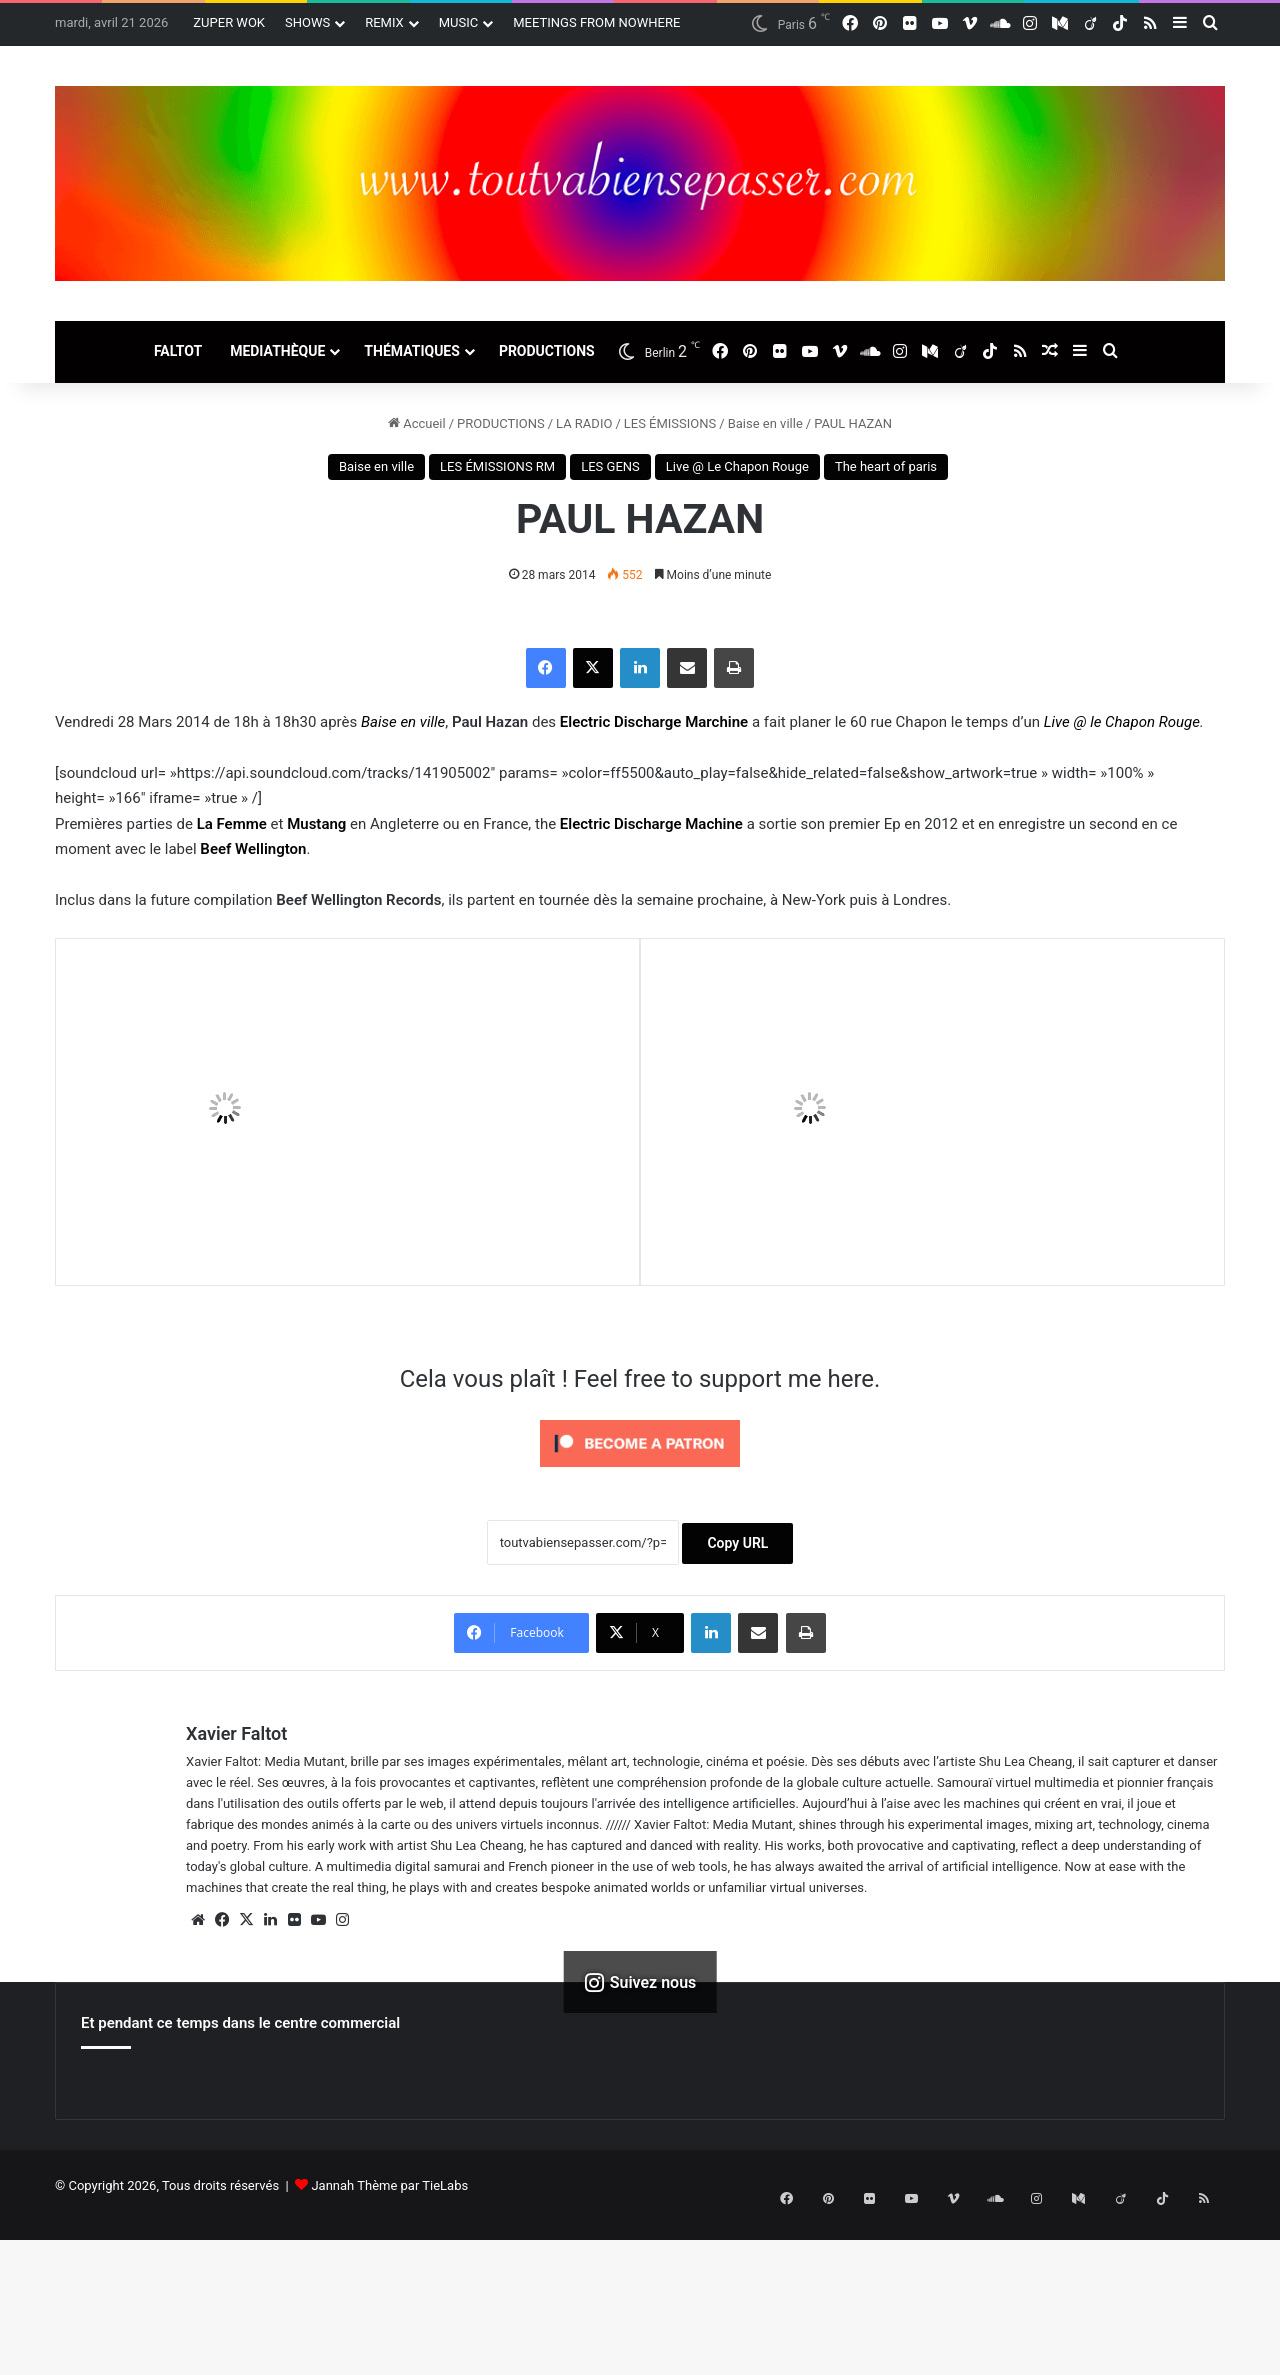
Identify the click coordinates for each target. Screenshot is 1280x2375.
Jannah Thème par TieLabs (389, 2185)
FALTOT (178, 351)
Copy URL (737, 1543)
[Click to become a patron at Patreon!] (640, 1472)
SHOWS (307, 22)
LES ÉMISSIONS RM (497, 466)
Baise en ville (765, 423)
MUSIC (459, 22)
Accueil (417, 423)
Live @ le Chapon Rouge (1122, 722)
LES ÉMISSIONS (670, 423)
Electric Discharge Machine (651, 824)
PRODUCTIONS (547, 351)
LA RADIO (584, 423)
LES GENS (610, 466)
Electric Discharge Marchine (654, 722)
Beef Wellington (253, 849)
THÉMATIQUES (412, 351)
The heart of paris (886, 466)
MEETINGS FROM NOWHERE (596, 22)
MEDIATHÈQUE (277, 351)
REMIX (384, 22)
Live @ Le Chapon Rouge (737, 466)
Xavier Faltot (236, 1733)
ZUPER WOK (229, 22)
